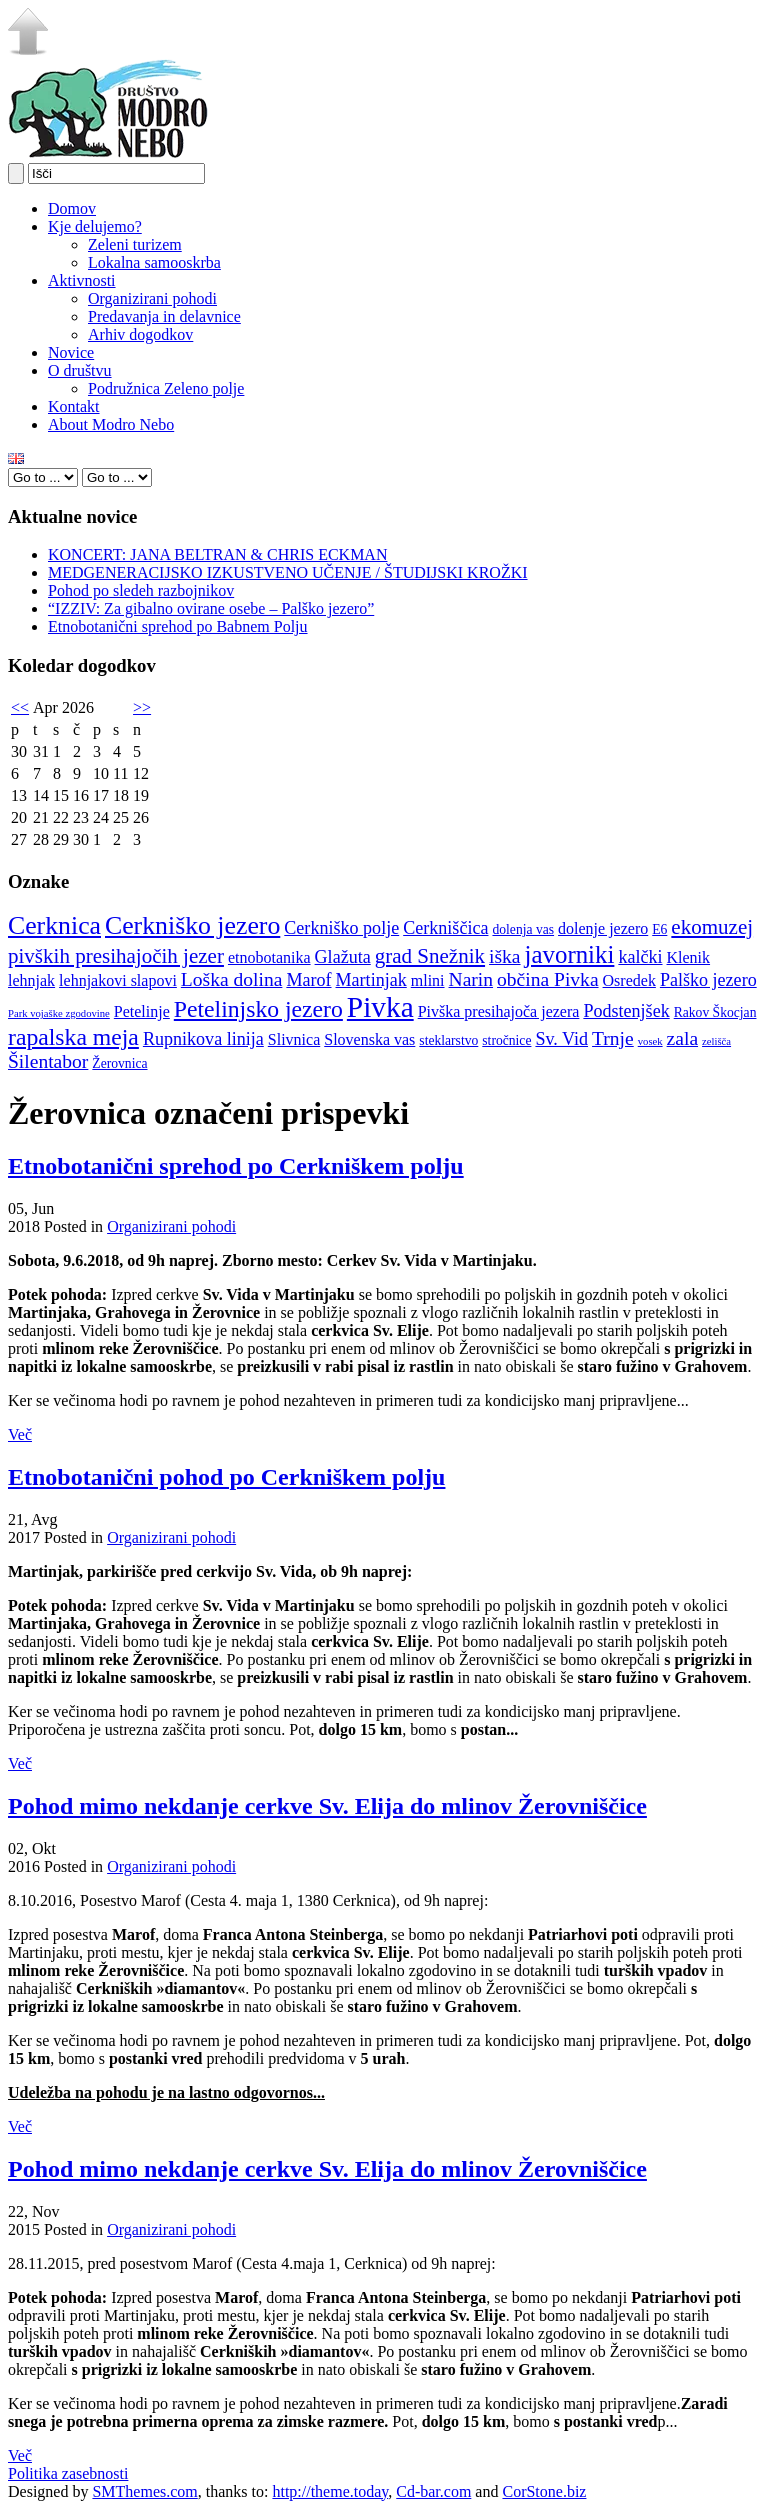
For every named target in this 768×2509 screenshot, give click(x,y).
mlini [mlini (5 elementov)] (428, 980)
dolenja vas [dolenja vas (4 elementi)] (523, 929)
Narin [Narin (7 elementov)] (471, 979)
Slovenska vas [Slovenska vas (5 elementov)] (369, 1039)
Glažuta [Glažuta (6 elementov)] (343, 957)
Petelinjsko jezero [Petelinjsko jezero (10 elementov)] (258, 1009)
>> (142, 707)
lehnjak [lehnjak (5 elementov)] (31, 980)
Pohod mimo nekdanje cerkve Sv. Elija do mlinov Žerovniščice (327, 1806)
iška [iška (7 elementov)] (505, 956)
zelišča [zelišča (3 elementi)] (716, 1041)
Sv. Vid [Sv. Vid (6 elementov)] (561, 1039)
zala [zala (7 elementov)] (682, 1038)
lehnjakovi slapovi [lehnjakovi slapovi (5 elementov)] (118, 980)
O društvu (80, 370)
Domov (72, 208)
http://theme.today (330, 2491)
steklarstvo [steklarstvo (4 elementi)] (448, 1040)
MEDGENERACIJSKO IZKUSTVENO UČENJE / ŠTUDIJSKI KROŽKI (288, 572)
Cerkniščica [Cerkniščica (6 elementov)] (445, 928)
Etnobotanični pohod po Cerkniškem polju (226, 1477)
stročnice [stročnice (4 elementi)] (506, 1040)
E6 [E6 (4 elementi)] (659, 929)
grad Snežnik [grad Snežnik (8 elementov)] (430, 956)
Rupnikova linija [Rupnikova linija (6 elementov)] (203, 1039)
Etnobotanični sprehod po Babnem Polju (178, 626)
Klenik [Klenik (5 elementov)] (689, 957)
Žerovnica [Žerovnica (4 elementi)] (119, 1063)
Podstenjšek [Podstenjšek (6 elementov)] (626, 1011)
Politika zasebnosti (68, 2473)
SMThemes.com (144, 2491)
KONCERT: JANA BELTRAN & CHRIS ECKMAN (217, 554)
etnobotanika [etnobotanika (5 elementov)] (269, 957)
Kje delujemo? (95, 226)
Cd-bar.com (433, 2491)
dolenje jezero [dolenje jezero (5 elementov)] (603, 928)
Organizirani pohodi (152, 298)
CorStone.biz (544, 2491)
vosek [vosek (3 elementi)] (650, 1041)
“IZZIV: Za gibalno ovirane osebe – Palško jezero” (211, 608)
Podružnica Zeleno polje (166, 388)
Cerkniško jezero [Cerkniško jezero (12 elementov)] (192, 925)
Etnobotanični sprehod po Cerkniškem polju (236, 1166)
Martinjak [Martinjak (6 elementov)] (371, 980)
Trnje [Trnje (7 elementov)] (613, 1038)
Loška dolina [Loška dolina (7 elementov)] (232, 979)
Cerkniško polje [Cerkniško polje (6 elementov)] (341, 928)
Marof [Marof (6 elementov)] (308, 980)
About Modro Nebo (111, 424)
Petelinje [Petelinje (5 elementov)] (142, 1011)
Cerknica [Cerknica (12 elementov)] (54, 925)
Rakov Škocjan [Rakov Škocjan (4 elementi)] (715, 1012)
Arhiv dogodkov (140, 334)
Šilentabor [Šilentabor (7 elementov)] (48, 1061)
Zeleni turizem (135, 244)
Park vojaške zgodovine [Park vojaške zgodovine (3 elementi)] (59, 1013)
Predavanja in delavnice (164, 316)
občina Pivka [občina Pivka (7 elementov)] (548, 979)
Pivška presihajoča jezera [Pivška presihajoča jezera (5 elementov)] (499, 1011)
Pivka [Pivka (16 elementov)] (380, 1007)
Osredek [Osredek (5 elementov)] (629, 980)
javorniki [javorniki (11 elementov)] (570, 954)
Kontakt (74, 406)
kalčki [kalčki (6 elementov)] (640, 957)
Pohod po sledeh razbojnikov (141, 590)
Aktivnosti (82, 280)
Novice (71, 352)
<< (20, 707)
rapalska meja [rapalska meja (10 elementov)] (73, 1037)
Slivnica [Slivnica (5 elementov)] (294, 1039)
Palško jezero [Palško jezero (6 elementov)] (708, 980)
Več (20, 1434)
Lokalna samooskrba (154, 262)
